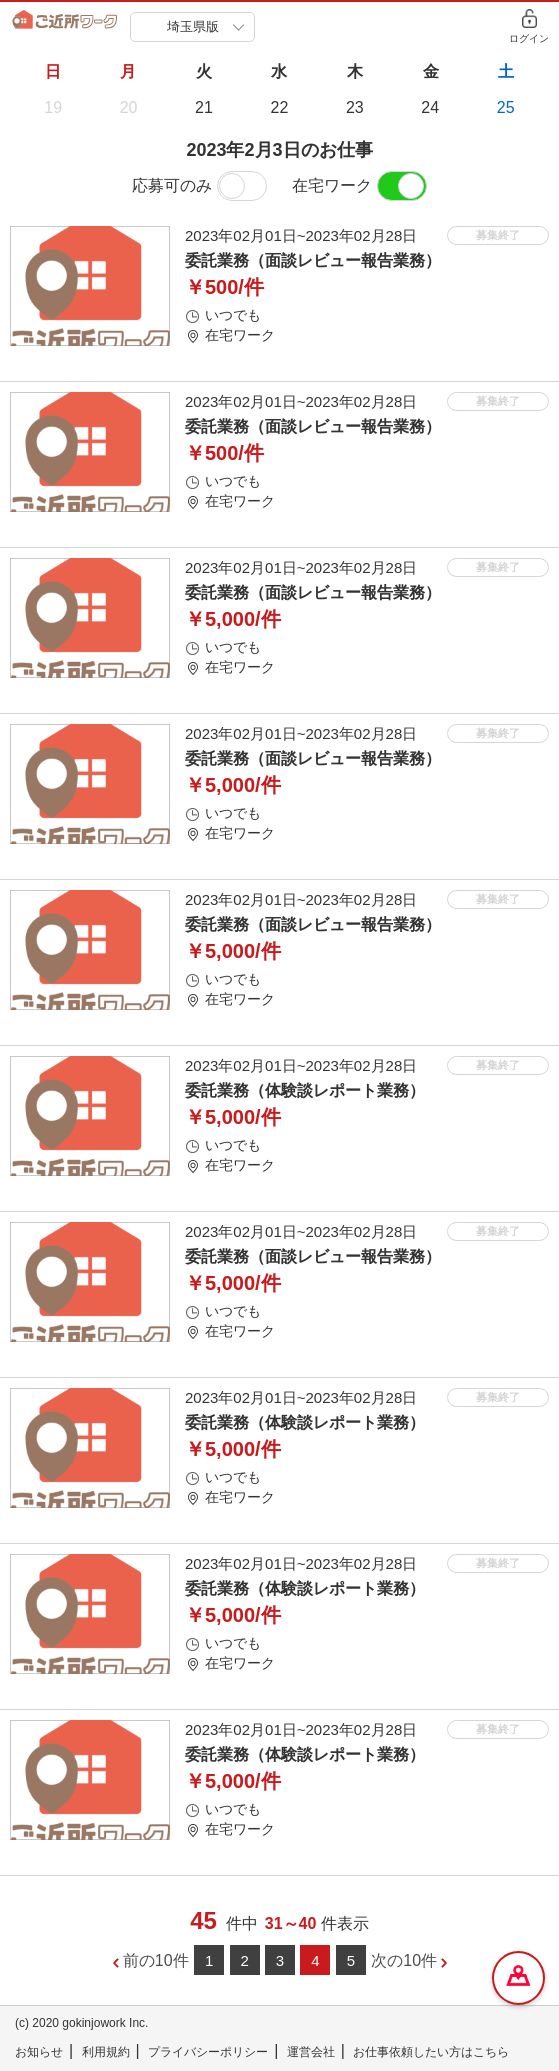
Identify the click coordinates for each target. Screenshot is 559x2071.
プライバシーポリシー (208, 2052)
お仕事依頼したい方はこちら (431, 2052)
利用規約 (106, 2052)
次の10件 (404, 1960)
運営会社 (311, 2052)
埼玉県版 (193, 26)
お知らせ (39, 2052)
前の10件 (156, 1960)
